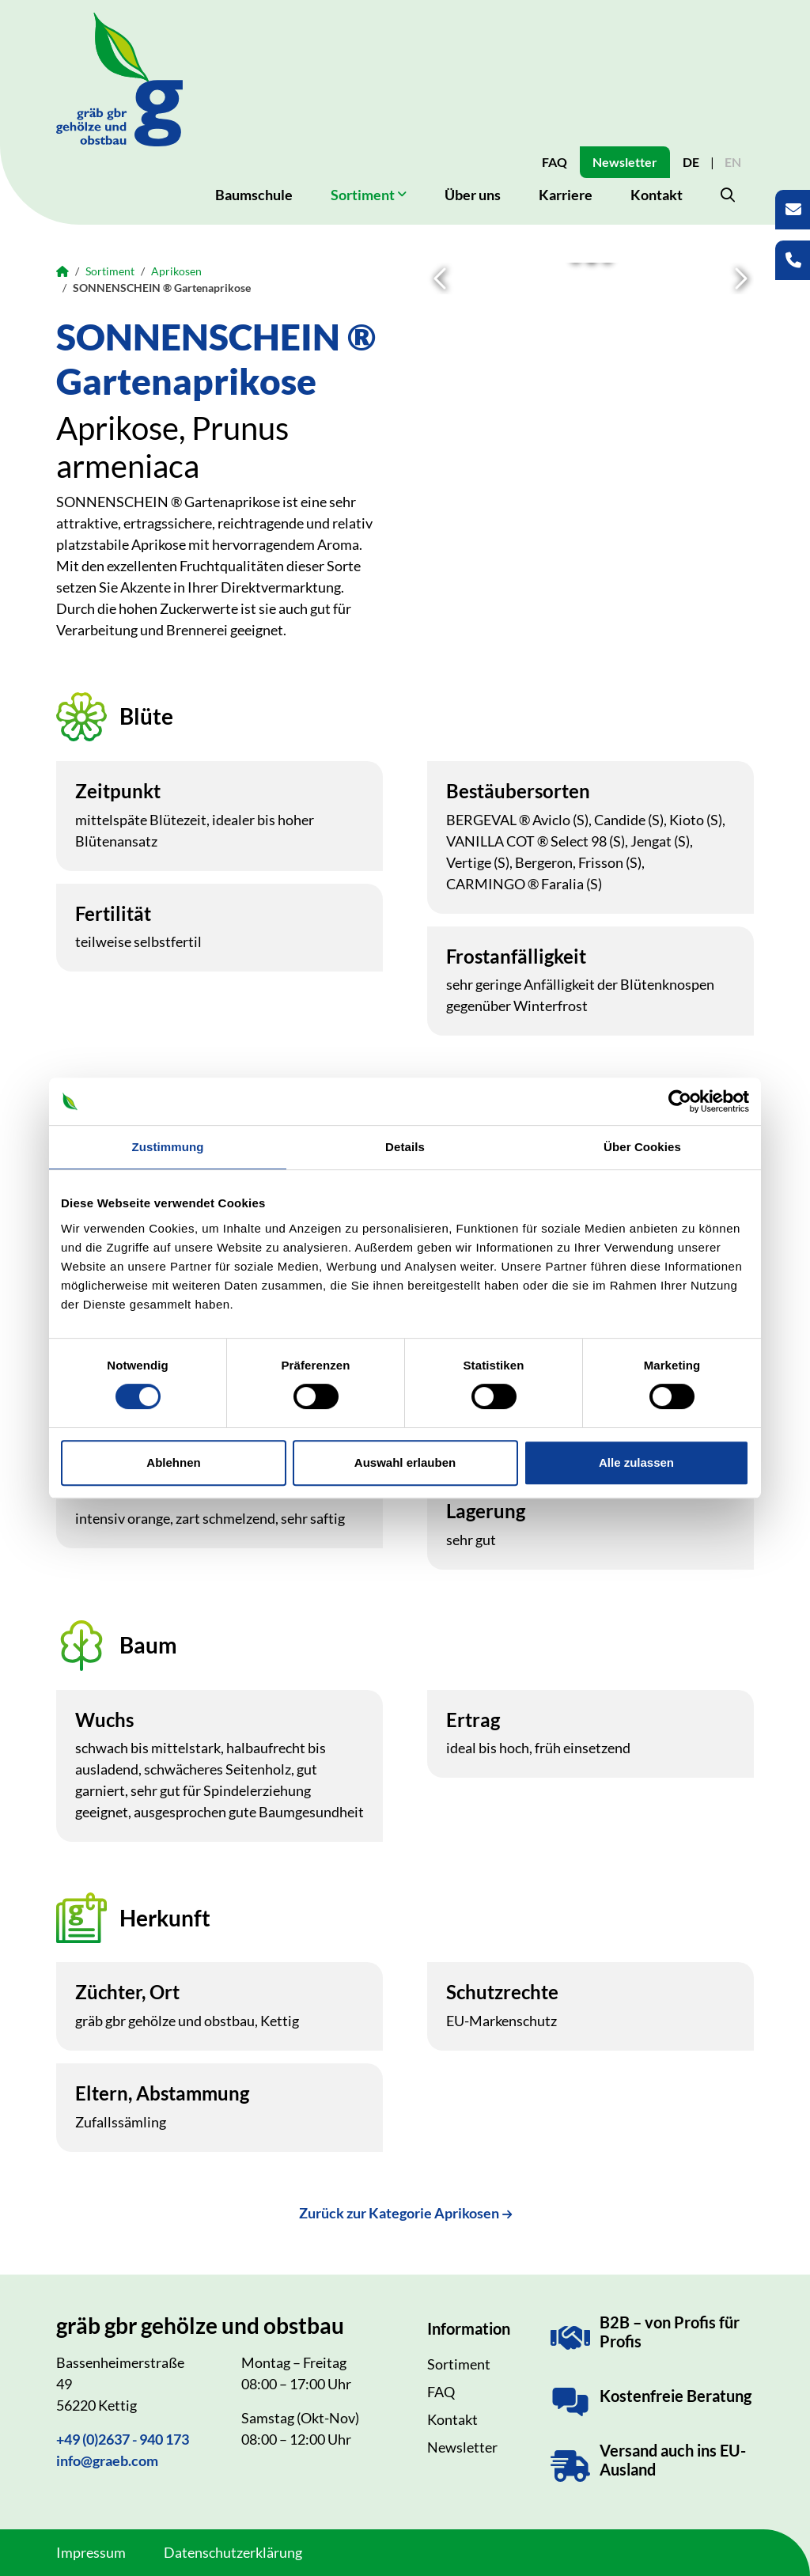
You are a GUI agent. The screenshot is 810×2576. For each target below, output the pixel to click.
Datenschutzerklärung (233, 2552)
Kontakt (656, 194)
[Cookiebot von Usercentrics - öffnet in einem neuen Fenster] (680, 1101)
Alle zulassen (636, 1462)
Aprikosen (176, 271)
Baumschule (254, 194)
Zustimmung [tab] (168, 1147)
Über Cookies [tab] (642, 1147)
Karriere (565, 194)
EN (733, 161)
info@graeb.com (107, 2460)
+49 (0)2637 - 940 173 (122, 2439)
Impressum (91, 2552)
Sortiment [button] (363, 194)
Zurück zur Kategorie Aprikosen (399, 2213)
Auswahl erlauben (405, 1462)
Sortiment (109, 271)
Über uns (473, 194)
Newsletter (624, 161)
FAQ (554, 161)
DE (691, 161)
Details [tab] (405, 1147)
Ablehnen (173, 1462)
